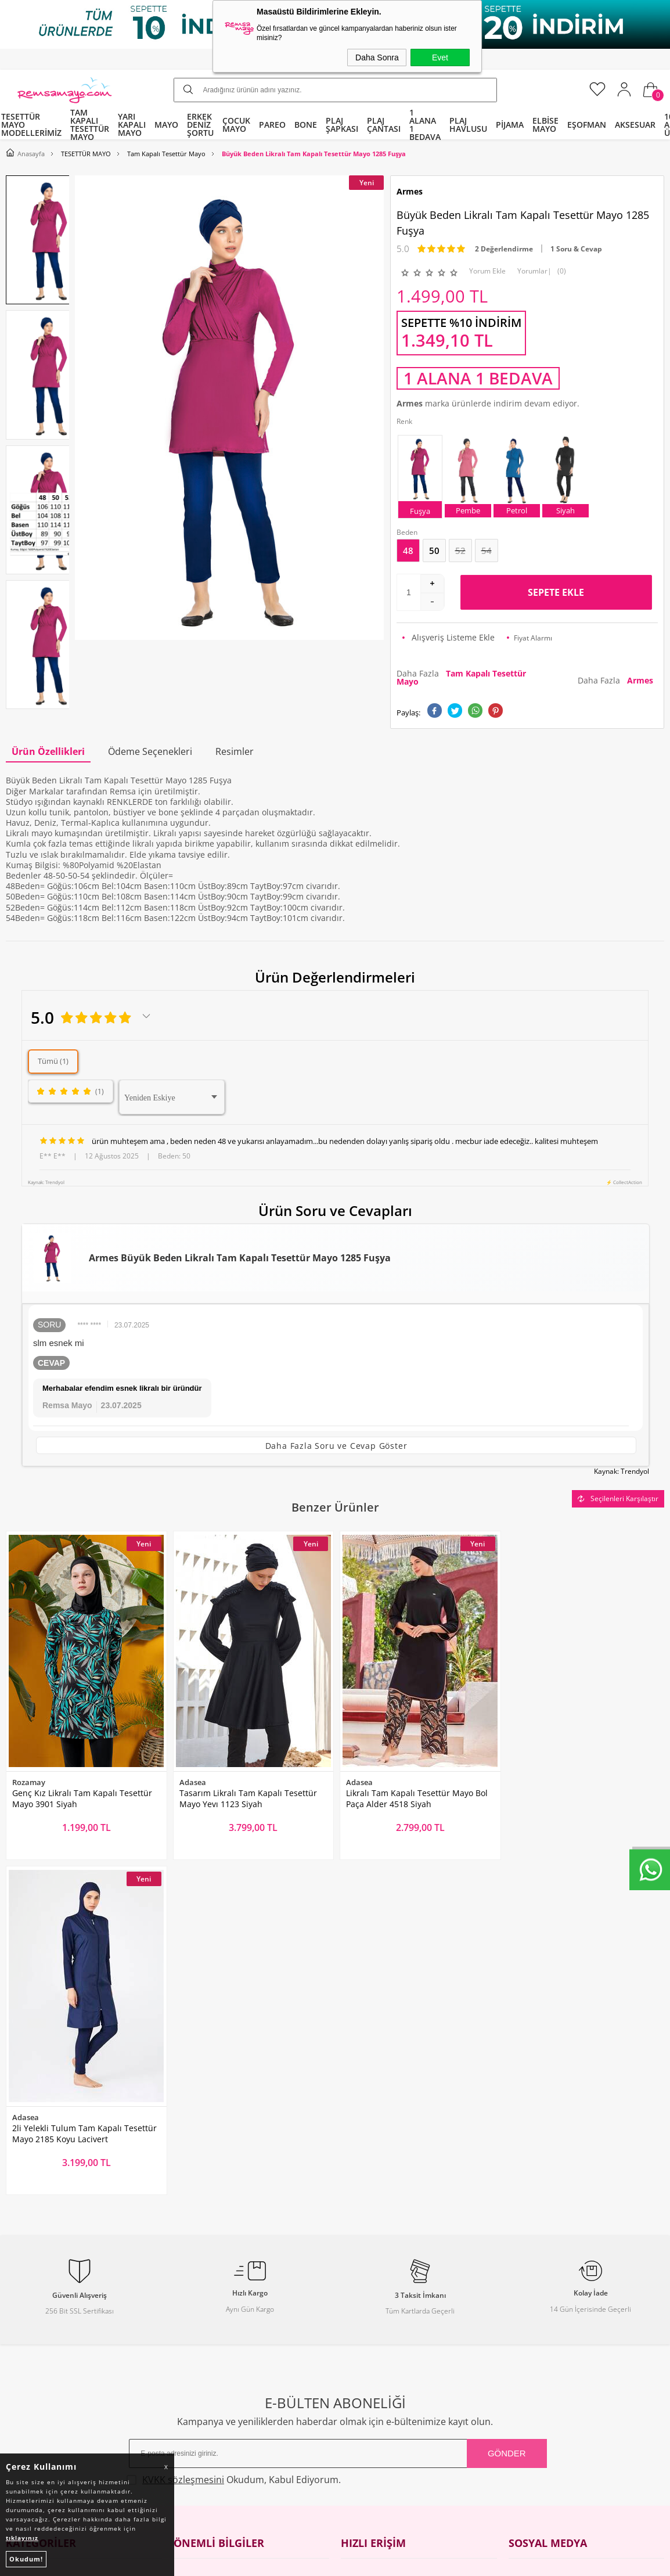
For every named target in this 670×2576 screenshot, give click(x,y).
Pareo (17, 2286)
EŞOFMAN (586, 124)
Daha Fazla (461, 677)
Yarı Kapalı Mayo (38, 2264)
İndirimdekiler (368, 2286)
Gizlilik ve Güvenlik (210, 2352)
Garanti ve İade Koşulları (221, 2330)
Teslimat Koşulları (208, 2264)
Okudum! (26, 2559)
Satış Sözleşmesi (205, 2308)
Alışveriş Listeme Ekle (448, 637)
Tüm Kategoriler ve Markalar (61, 2352)
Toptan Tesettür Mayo (216, 2242)
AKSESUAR (635, 124)
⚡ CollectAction (624, 1182)
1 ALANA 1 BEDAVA (425, 124)
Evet (440, 57)
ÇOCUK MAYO (236, 124)
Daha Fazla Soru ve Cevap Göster (336, 1445)
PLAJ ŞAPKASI (342, 124)
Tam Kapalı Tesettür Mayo (56, 2242)
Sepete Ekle (556, 592)
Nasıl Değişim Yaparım (218, 2374)
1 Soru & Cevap (576, 249)
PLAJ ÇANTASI (384, 124)
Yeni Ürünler (365, 2264)
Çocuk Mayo (29, 2330)
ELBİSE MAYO (545, 124)
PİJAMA (510, 124)
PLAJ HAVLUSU (468, 124)
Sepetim (357, 2330)
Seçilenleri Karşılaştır (618, 1498)
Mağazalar (361, 2352)
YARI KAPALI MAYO (132, 124)
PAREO (272, 124)
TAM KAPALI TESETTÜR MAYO (89, 124)
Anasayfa (358, 2242)
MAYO (166, 124)
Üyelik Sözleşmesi (208, 2286)
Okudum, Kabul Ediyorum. (234, 2142)
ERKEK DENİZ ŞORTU (200, 124)
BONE (305, 124)
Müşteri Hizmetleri (377, 2308)
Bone (16, 2308)
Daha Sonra (377, 57)
